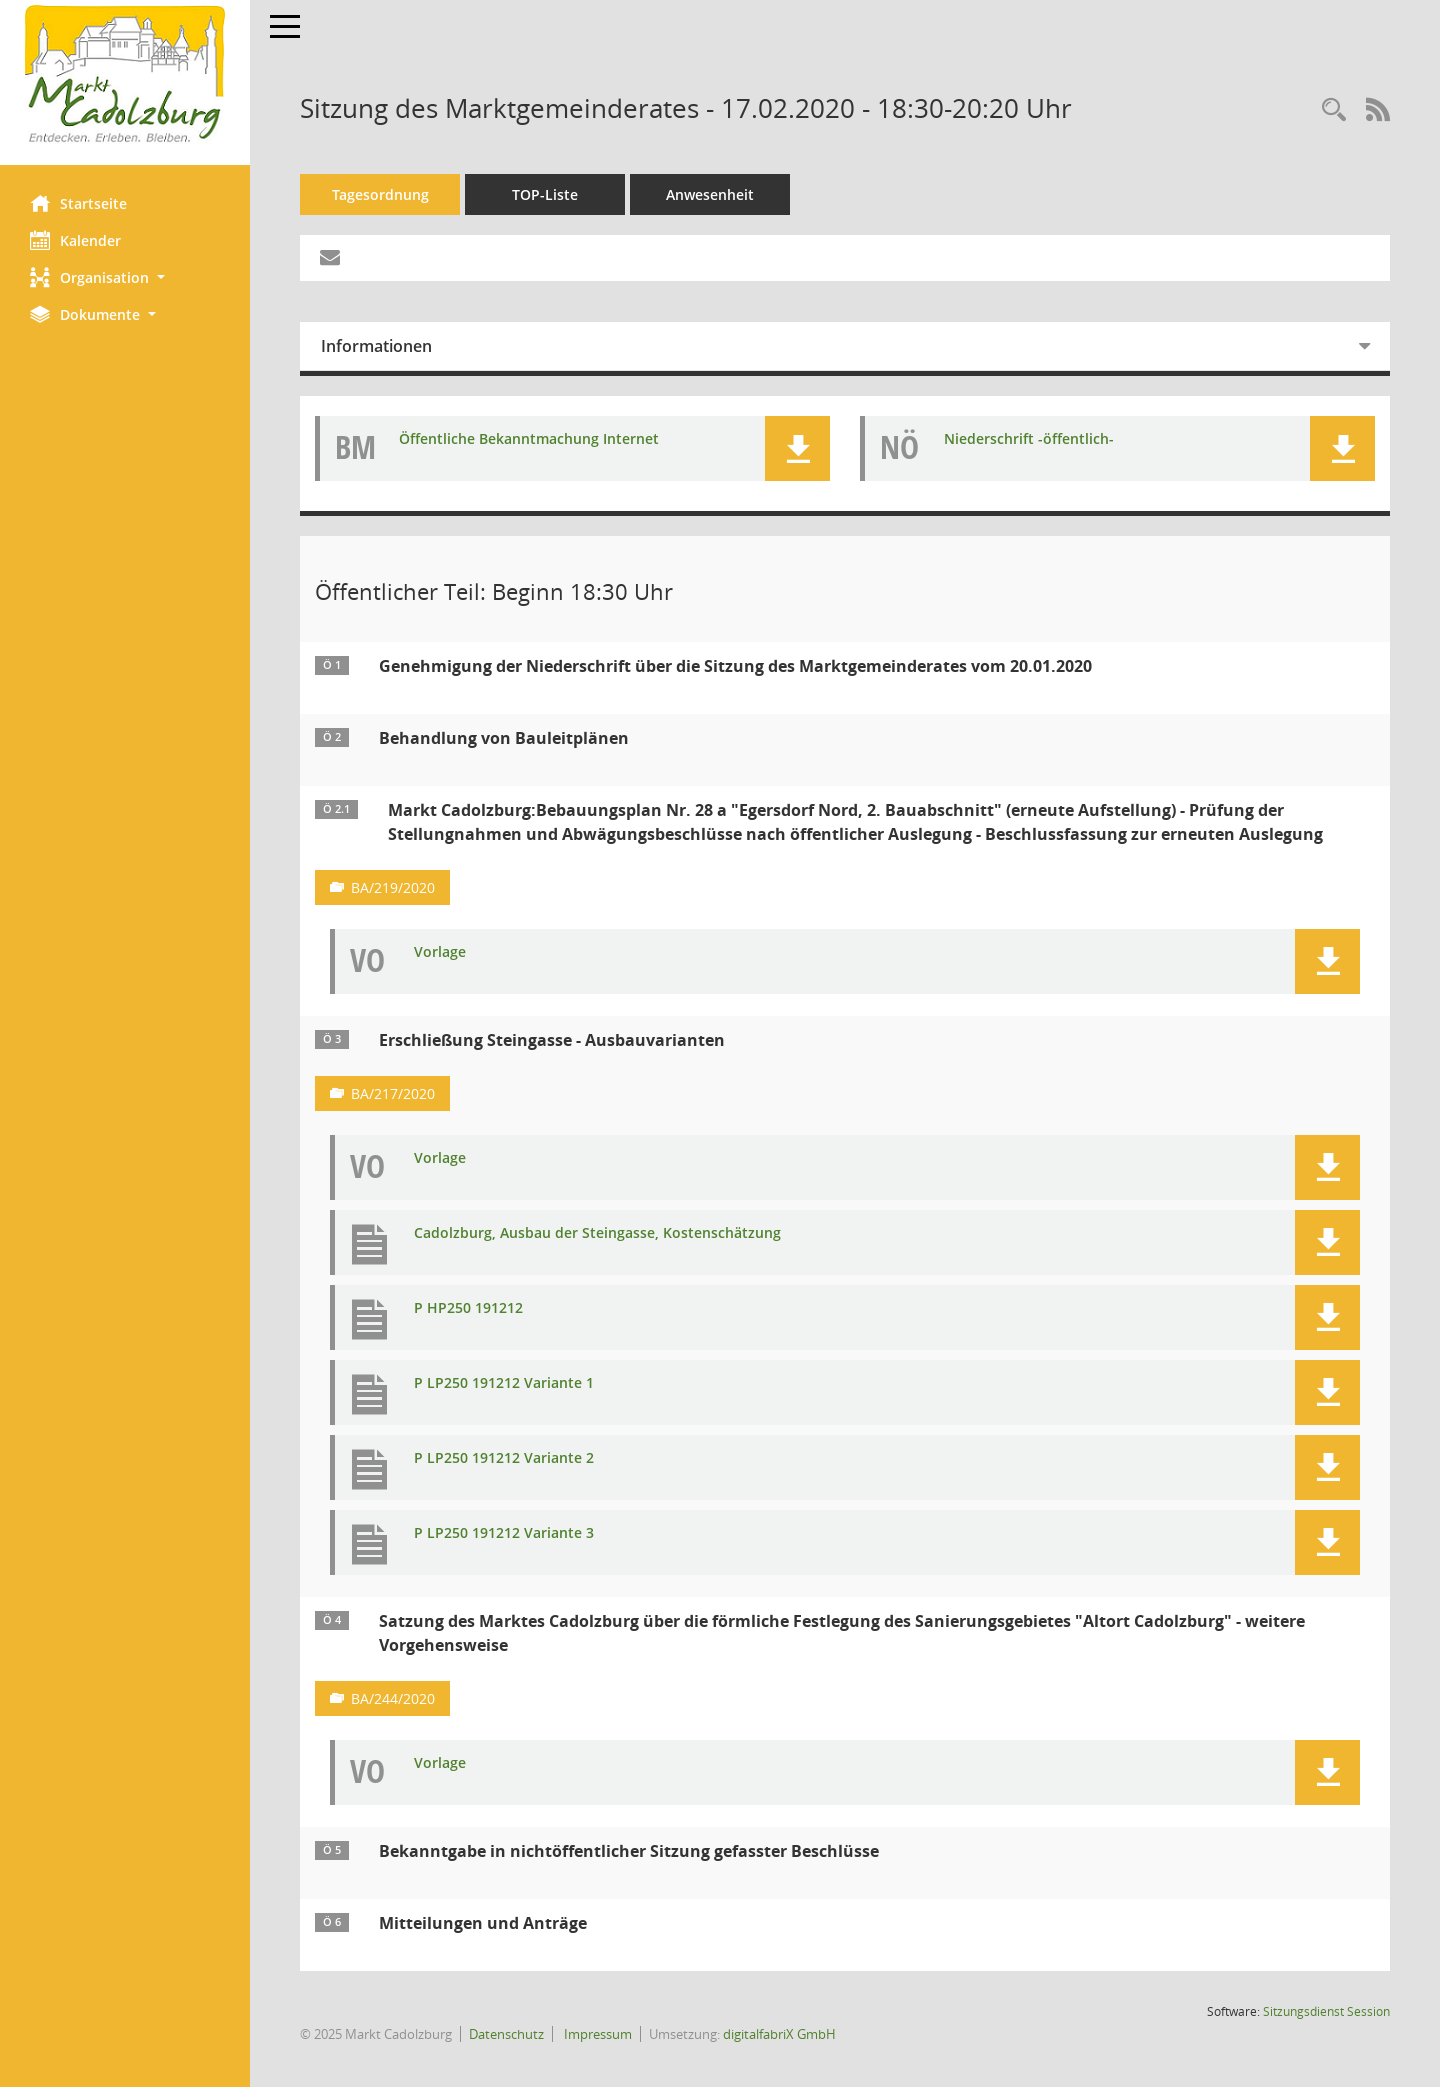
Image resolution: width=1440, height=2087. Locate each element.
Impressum (596, 2034)
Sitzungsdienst (1326, 2011)
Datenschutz (506, 2034)
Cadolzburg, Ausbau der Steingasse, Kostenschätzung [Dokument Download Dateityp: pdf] (597, 1233)
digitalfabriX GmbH (779, 2034)
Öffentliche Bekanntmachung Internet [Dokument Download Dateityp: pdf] (529, 439)
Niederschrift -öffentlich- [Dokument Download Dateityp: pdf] (1029, 439)
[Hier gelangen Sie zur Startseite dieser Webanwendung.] (125, 75)
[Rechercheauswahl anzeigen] (1334, 110)
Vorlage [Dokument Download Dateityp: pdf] (440, 952)
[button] (125, 277)
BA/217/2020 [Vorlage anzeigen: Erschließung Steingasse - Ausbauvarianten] (393, 1093)
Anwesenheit (710, 194)
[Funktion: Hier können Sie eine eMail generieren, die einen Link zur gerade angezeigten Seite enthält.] (330, 258)
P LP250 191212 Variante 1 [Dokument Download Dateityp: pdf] (504, 1383)
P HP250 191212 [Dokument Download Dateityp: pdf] (468, 1308)
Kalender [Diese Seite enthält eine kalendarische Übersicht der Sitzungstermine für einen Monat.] (75, 240)
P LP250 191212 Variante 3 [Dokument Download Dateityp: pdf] (504, 1533)
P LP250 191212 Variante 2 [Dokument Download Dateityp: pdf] (504, 1458)
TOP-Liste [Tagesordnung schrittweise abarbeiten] (545, 194)
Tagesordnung (380, 194)
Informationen (376, 346)
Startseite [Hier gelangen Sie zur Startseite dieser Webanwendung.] (78, 203)
